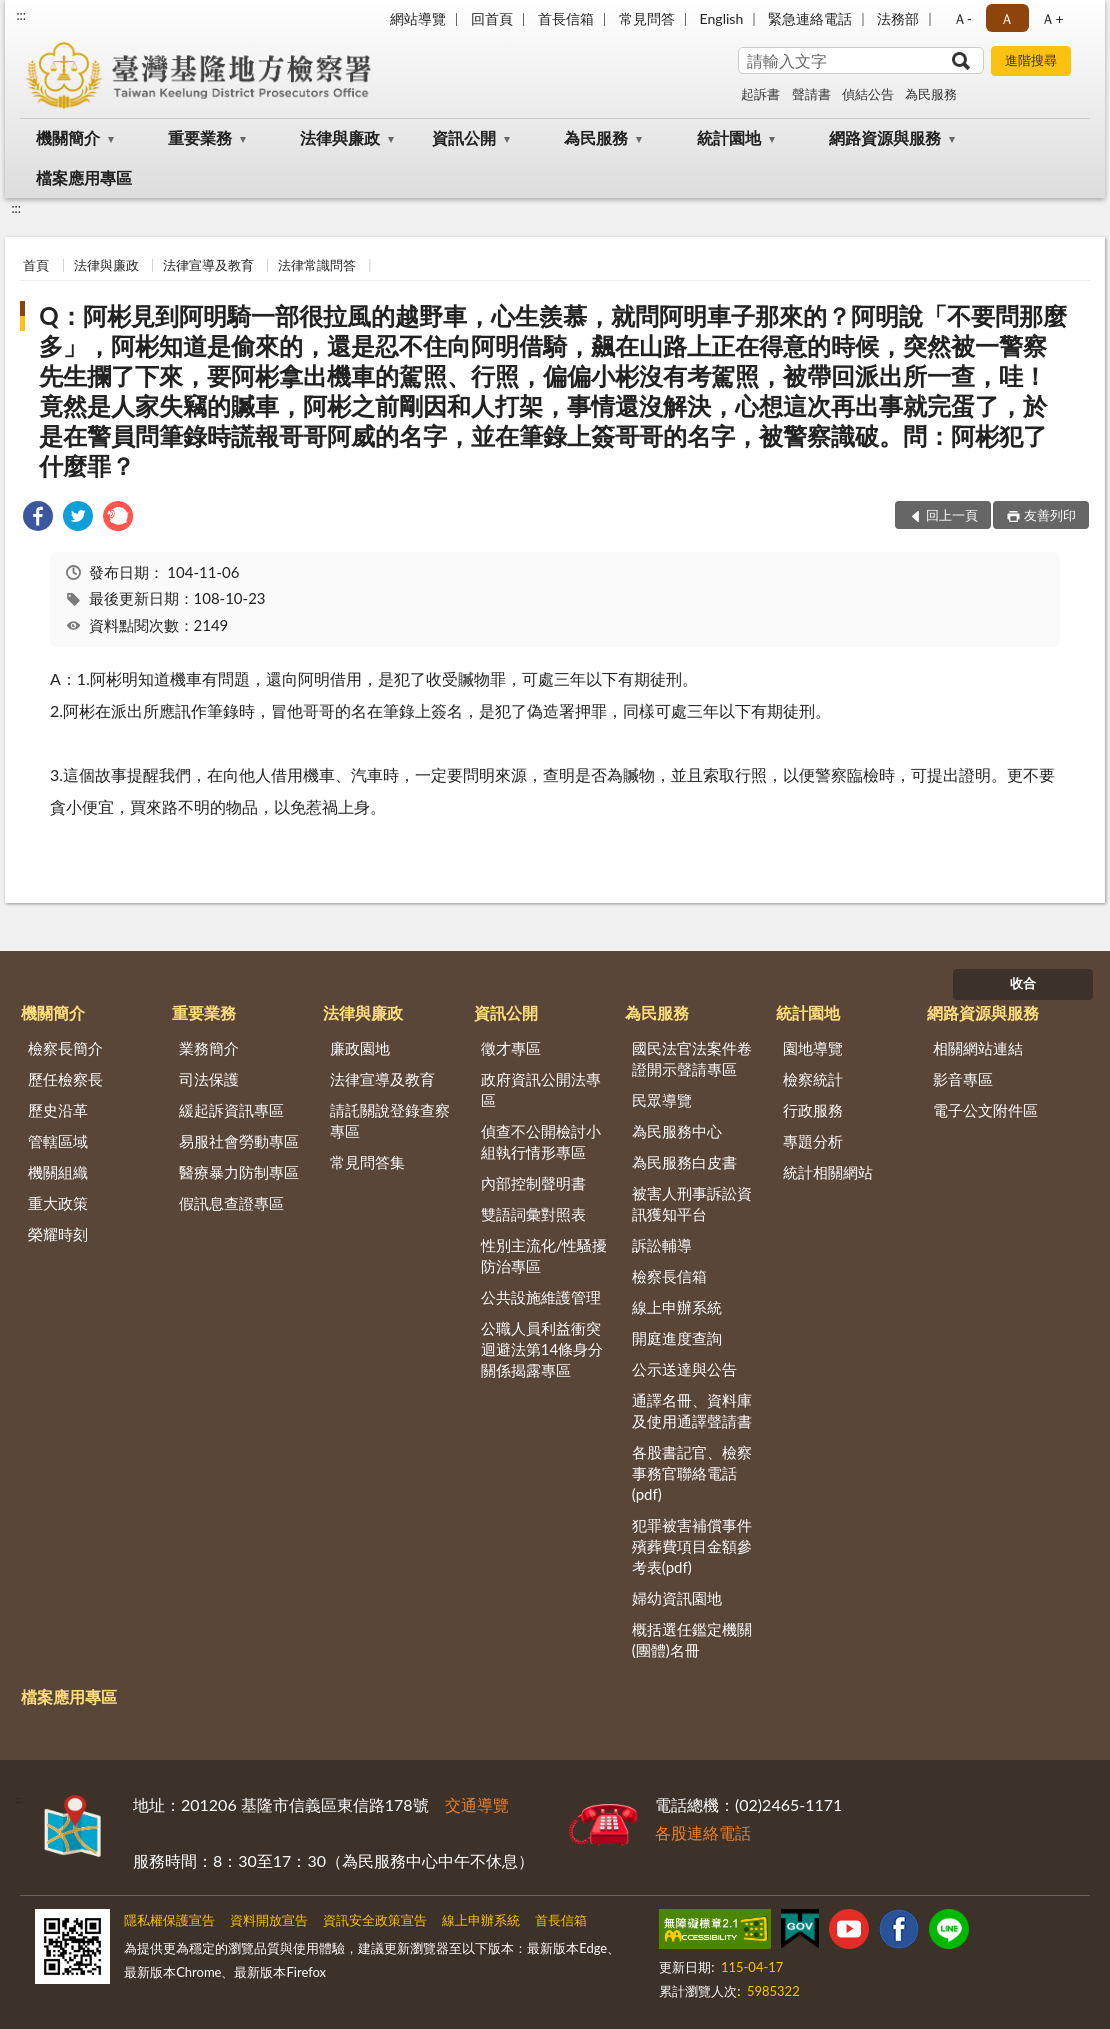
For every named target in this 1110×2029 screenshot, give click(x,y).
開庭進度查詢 (677, 1338)
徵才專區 (511, 1048)
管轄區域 (58, 1141)
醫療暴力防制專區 (239, 1172)
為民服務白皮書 (684, 1162)
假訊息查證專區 (231, 1203)
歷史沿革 (58, 1110)
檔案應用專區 (84, 177)
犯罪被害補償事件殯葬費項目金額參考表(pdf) (692, 1546)
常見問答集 (367, 1162)
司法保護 (209, 1079)
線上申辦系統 (677, 1307)
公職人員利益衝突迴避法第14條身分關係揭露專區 (542, 1349)
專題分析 (813, 1141)
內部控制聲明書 (533, 1183)
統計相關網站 (828, 1172)
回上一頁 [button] (952, 515)
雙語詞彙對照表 (533, 1214)
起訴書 (760, 94)
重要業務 (200, 137)
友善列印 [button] (1050, 515)
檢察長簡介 (65, 1048)
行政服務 (813, 1110)
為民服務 (931, 94)
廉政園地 (360, 1048)
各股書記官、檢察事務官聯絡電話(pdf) (692, 1473)
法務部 (898, 18)
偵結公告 (868, 94)
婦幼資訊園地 (677, 1598)
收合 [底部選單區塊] (1023, 983)
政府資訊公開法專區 (541, 1089)
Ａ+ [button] (1052, 18)
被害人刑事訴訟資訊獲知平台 (692, 1203)
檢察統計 (813, 1079)
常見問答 (647, 18)
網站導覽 (418, 18)
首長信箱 (566, 18)
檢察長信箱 (669, 1276)
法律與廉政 (340, 137)
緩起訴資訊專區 (231, 1110)
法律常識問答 (317, 265)
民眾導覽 (662, 1100)
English (722, 18)
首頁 (36, 265)
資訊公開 (464, 137)
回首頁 (492, 18)
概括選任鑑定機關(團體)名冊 (692, 1639)
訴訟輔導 (662, 1245)
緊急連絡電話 (810, 18)
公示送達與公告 (684, 1369)
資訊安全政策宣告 (375, 1920)
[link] (38, 518)
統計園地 (729, 137)
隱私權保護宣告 (169, 1920)
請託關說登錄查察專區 (390, 1120)
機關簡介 (68, 137)
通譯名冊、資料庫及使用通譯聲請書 (692, 1410)
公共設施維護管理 (541, 1297)
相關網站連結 (978, 1048)
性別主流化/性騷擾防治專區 (544, 1255)
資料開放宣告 (269, 1920)
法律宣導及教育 (208, 265)
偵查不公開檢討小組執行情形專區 (541, 1141)
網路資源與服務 (885, 137)
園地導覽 (813, 1048)
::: (21, 15)
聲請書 (811, 94)
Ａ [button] (1007, 18)
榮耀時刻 (58, 1234)
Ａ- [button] (962, 18)
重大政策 (58, 1203)
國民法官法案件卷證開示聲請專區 (692, 1058)
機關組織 (58, 1172)
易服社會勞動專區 (239, 1141)
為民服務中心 (677, 1131)
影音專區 (963, 1079)
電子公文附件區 (985, 1110)
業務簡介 (209, 1048)
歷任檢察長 (65, 1079)
